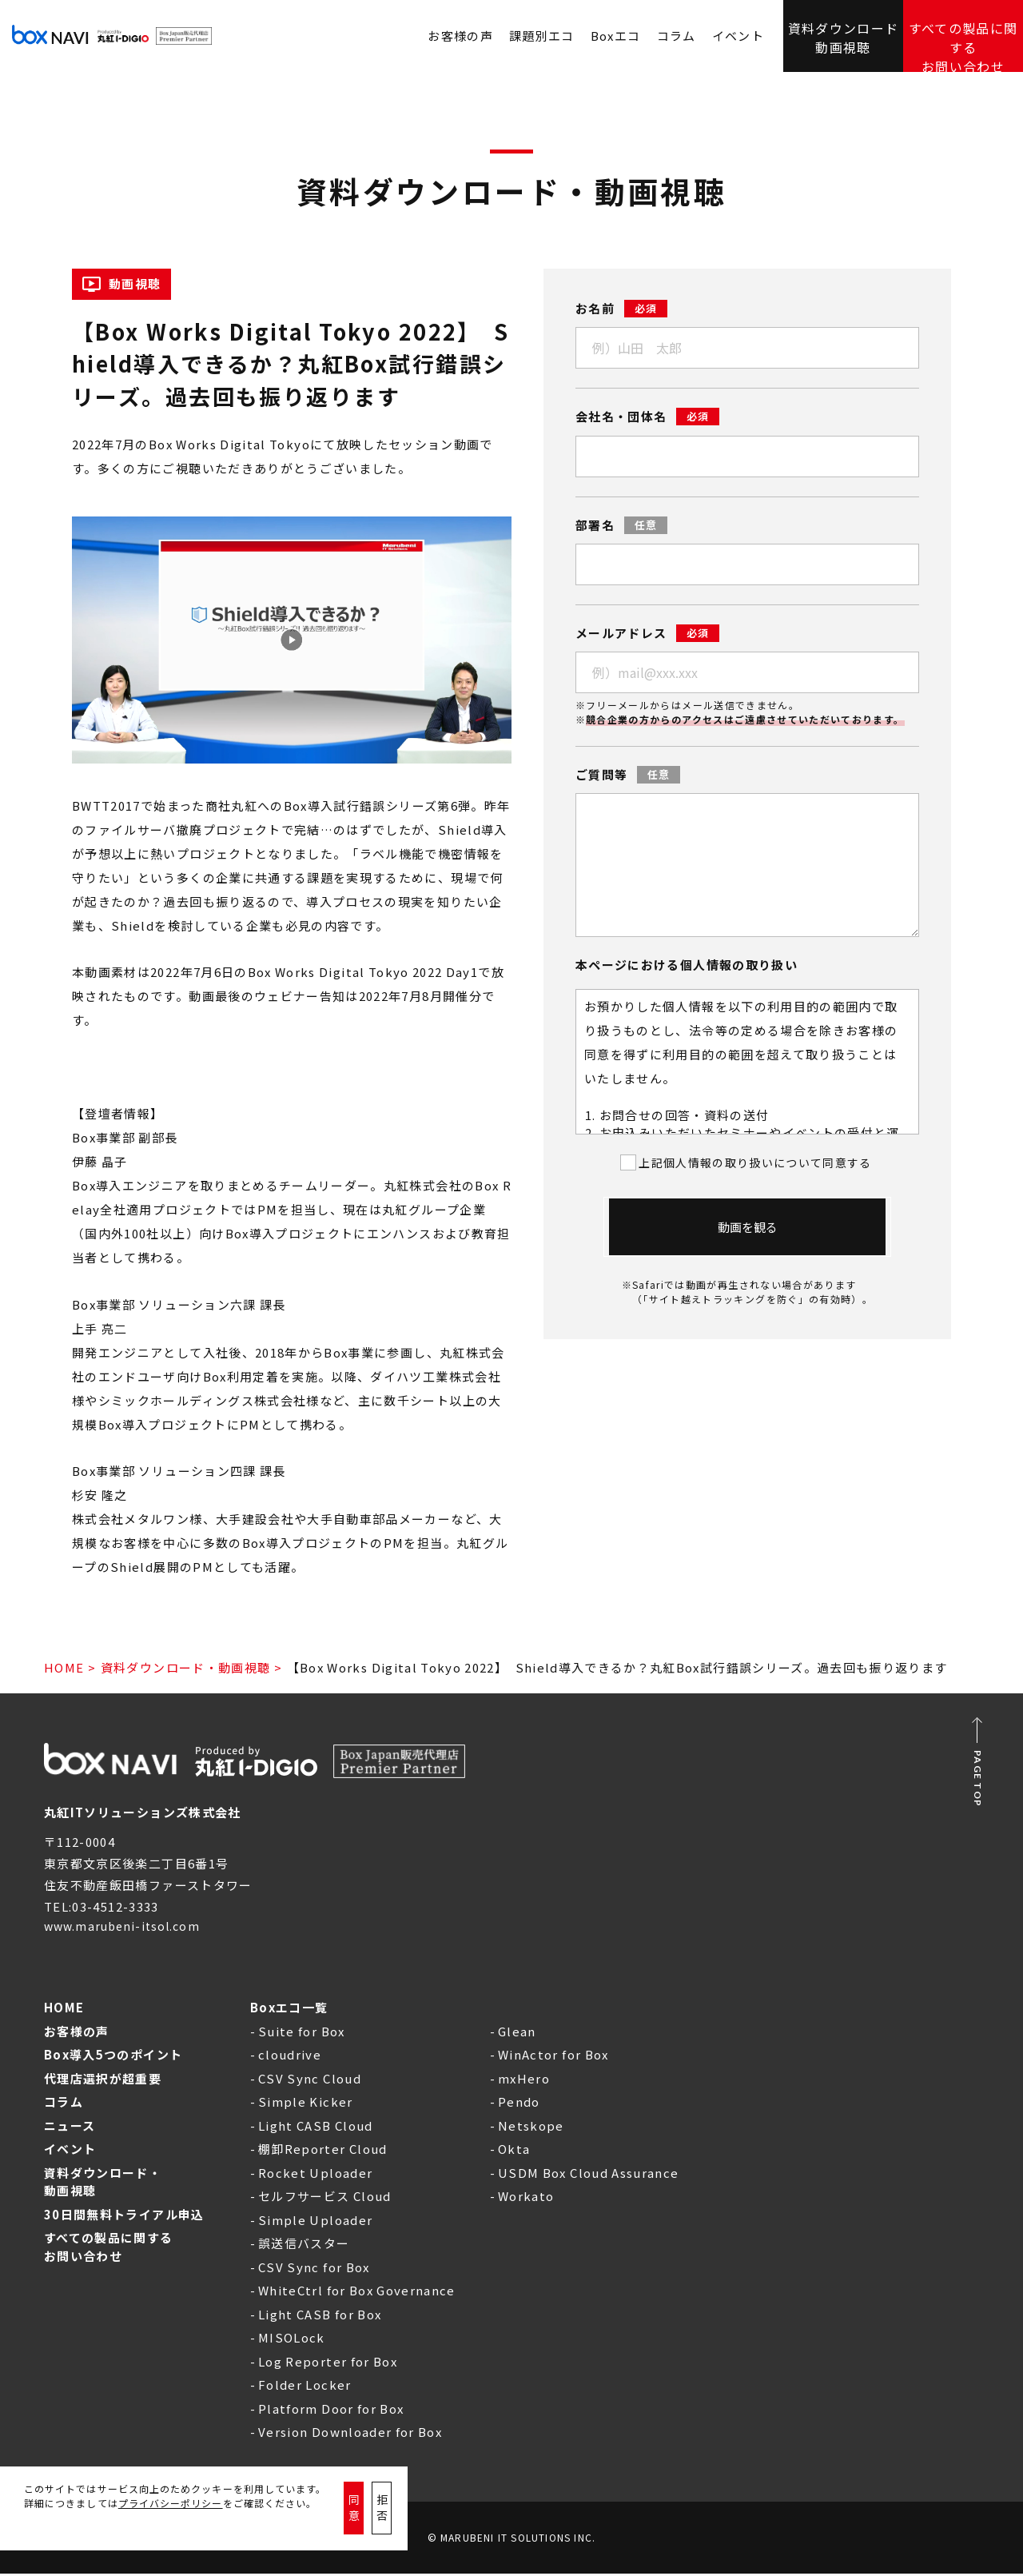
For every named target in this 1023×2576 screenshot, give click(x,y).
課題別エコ (542, 35)
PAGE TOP (978, 1779)
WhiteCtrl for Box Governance (357, 2292)
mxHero (524, 2080)
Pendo (519, 2103)
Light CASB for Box (319, 2316)
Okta (514, 2151)
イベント (738, 35)
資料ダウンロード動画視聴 (844, 34)
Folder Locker (305, 2387)
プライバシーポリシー (170, 2527)
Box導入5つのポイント (113, 2056)
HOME (64, 1667)
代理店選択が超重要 (102, 2080)
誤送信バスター (303, 2245)
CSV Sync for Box (314, 2269)
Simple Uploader (315, 2222)
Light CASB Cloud (315, 2127)
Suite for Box (301, 2033)
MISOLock (291, 2339)
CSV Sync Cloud (309, 2080)
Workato (526, 2198)
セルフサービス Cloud (325, 2198)
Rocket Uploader (315, 2175)
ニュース (69, 2127)
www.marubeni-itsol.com (127, 1928)
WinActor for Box (553, 2056)
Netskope (531, 2127)
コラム (676, 35)
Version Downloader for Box (350, 2434)
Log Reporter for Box (327, 2363)
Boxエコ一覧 (289, 2009)
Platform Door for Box (331, 2411)
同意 (370, 2520)
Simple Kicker (305, 2103)
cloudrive (289, 2056)
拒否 (430, 2520)
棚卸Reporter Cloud (323, 2151)
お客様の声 (76, 2033)
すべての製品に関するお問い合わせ (963, 36)
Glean (517, 2033)
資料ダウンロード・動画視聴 (186, 1667)
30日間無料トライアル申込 (124, 2216)
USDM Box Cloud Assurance (588, 2175)
